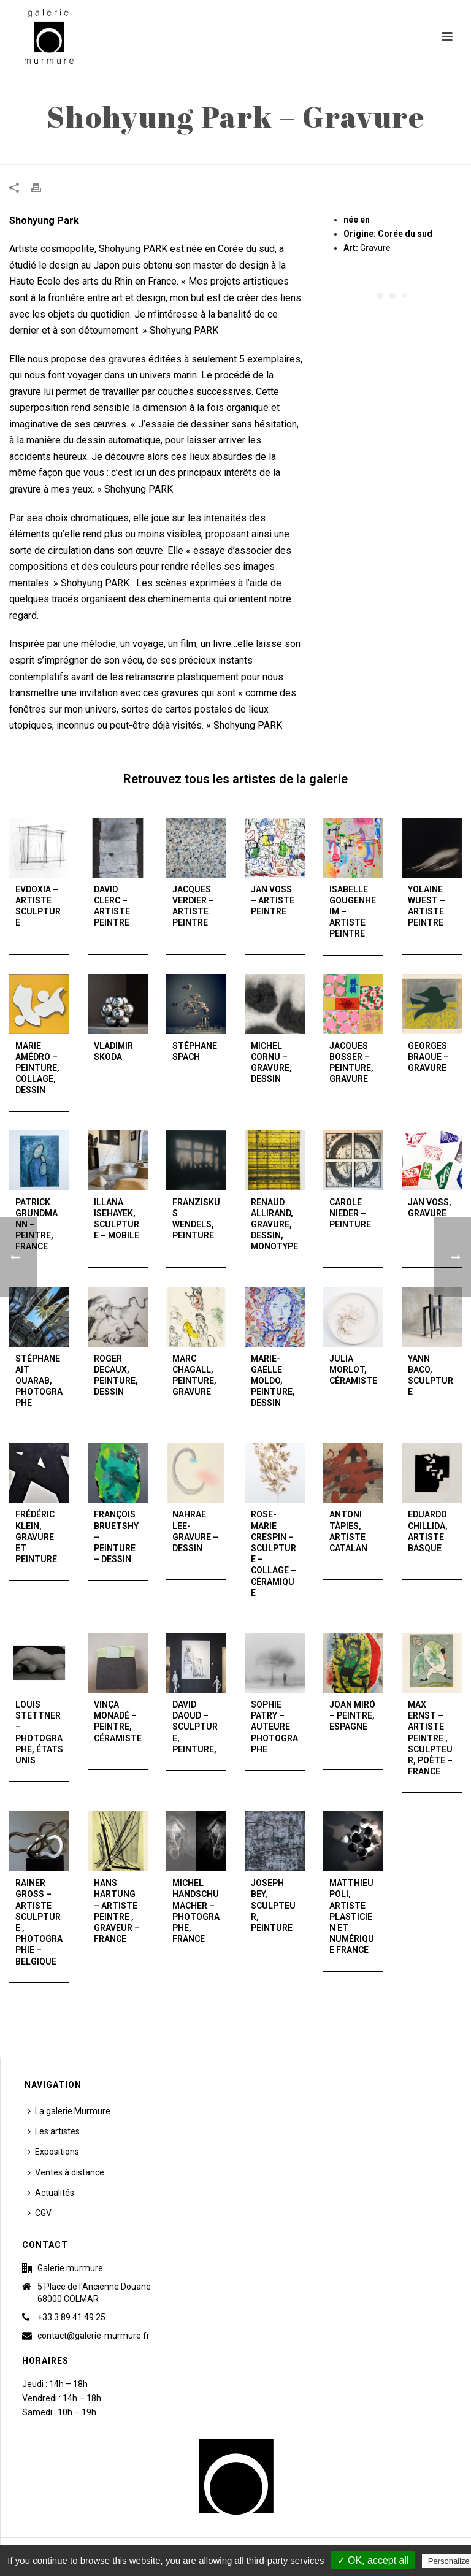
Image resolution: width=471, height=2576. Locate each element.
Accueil (321, 152)
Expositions (53, 2151)
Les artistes (54, 2131)
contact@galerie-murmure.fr (93, 2335)
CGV (40, 2213)
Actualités (51, 2193)
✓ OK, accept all (373, 2560)
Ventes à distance (66, 2172)
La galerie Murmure (69, 2111)
